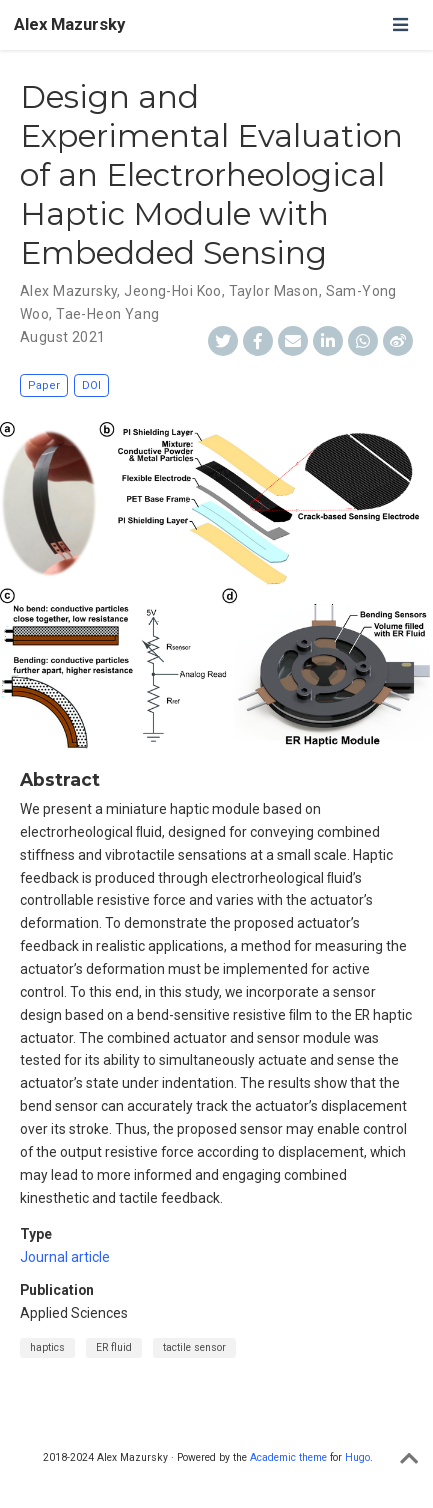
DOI (91, 385)
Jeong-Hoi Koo (172, 291)
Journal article (65, 1257)
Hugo (357, 1457)
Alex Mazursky (69, 24)
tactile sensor (194, 1347)
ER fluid (114, 1347)
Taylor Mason (274, 291)
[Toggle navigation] (400, 24)
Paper (44, 385)
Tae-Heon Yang (107, 314)
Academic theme (288, 1457)
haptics (47, 1347)
